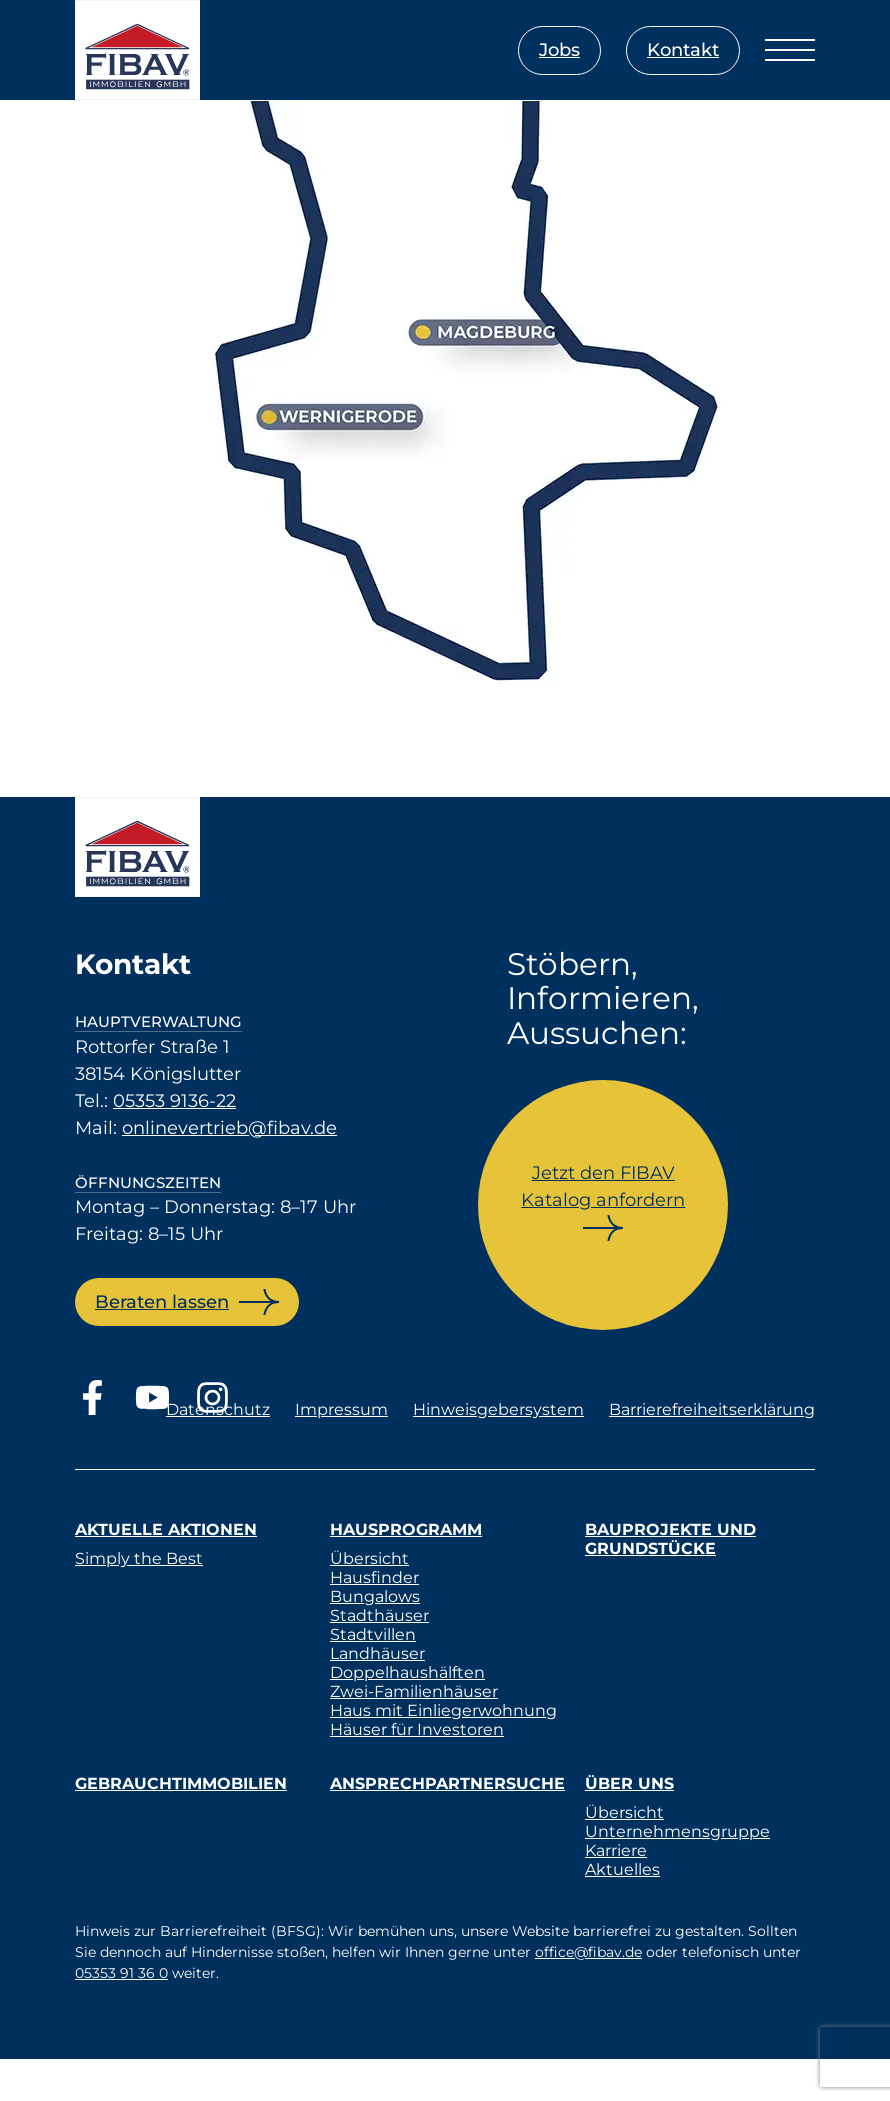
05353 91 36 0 (121, 1973)
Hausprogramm (406, 1529)
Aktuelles (622, 1869)
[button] (44, 2057)
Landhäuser (377, 1653)
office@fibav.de (588, 1952)
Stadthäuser (379, 1615)
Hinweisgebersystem (498, 1409)
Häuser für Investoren (417, 1729)
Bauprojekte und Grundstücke (670, 1539)
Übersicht (369, 1558)
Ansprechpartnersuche (447, 1783)
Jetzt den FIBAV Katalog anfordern (603, 1186)
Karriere (616, 1850)
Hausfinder (374, 1577)
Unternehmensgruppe (677, 1831)
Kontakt (683, 50)
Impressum (341, 1409)
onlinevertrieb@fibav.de (229, 1128)
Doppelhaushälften (407, 1672)
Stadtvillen (373, 1634)
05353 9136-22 (174, 1101)
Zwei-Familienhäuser (414, 1691)
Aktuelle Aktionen (166, 1529)
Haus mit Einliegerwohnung (443, 1710)
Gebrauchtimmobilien (181, 1783)
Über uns (629, 1783)
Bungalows (375, 1596)
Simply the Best (139, 1558)
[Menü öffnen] (790, 50)
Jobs (559, 50)
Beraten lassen (162, 1302)
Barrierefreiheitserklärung (712, 1409)
